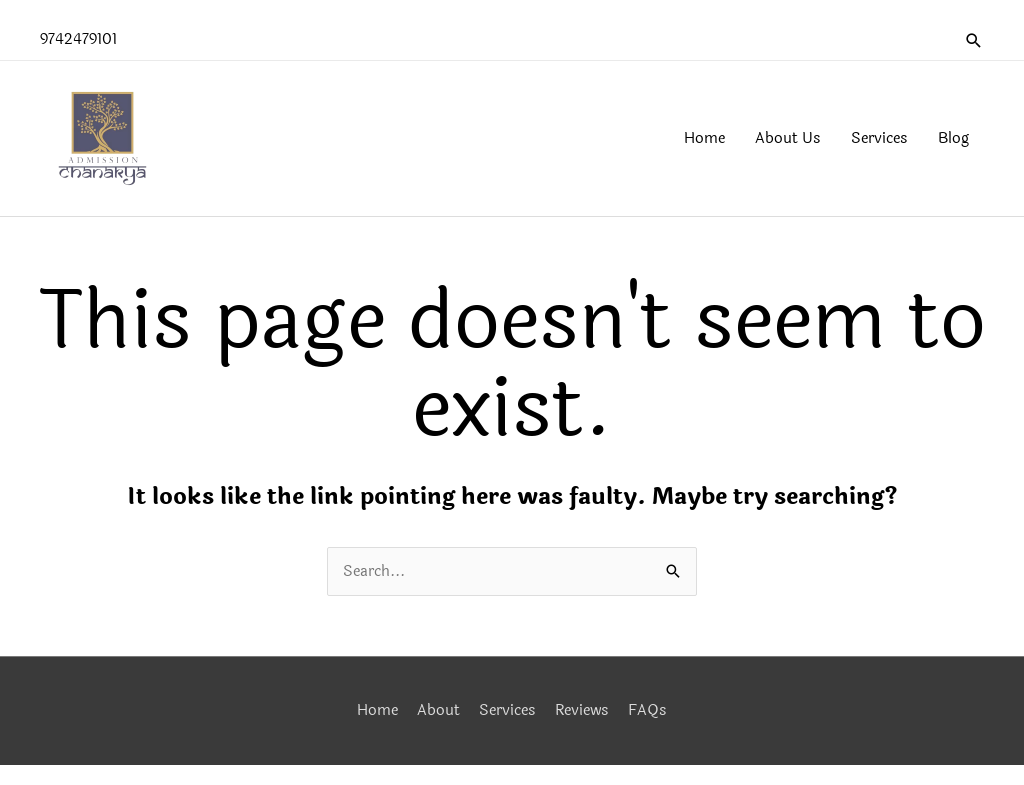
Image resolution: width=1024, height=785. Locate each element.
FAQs (647, 710)
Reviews (582, 710)
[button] (974, 40)
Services (507, 710)
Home (377, 710)
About (438, 710)
